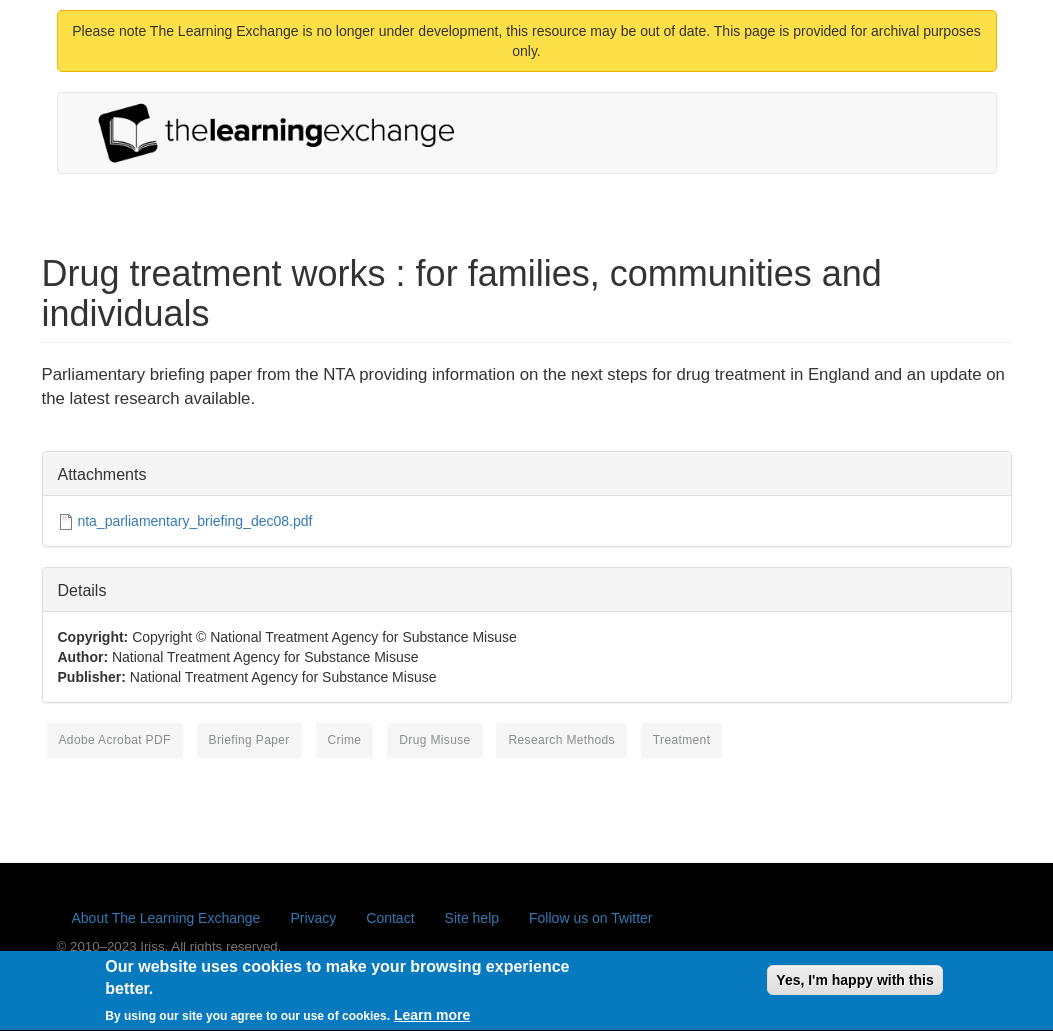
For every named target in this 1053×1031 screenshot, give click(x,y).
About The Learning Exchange (166, 918)
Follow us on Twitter (590, 918)
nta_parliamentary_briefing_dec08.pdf (194, 521)
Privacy (313, 918)
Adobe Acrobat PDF (115, 740)
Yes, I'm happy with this (854, 987)
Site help (472, 918)
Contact (390, 918)
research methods (561, 740)
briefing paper (249, 740)
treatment (681, 740)
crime (345, 740)
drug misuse (434, 740)
